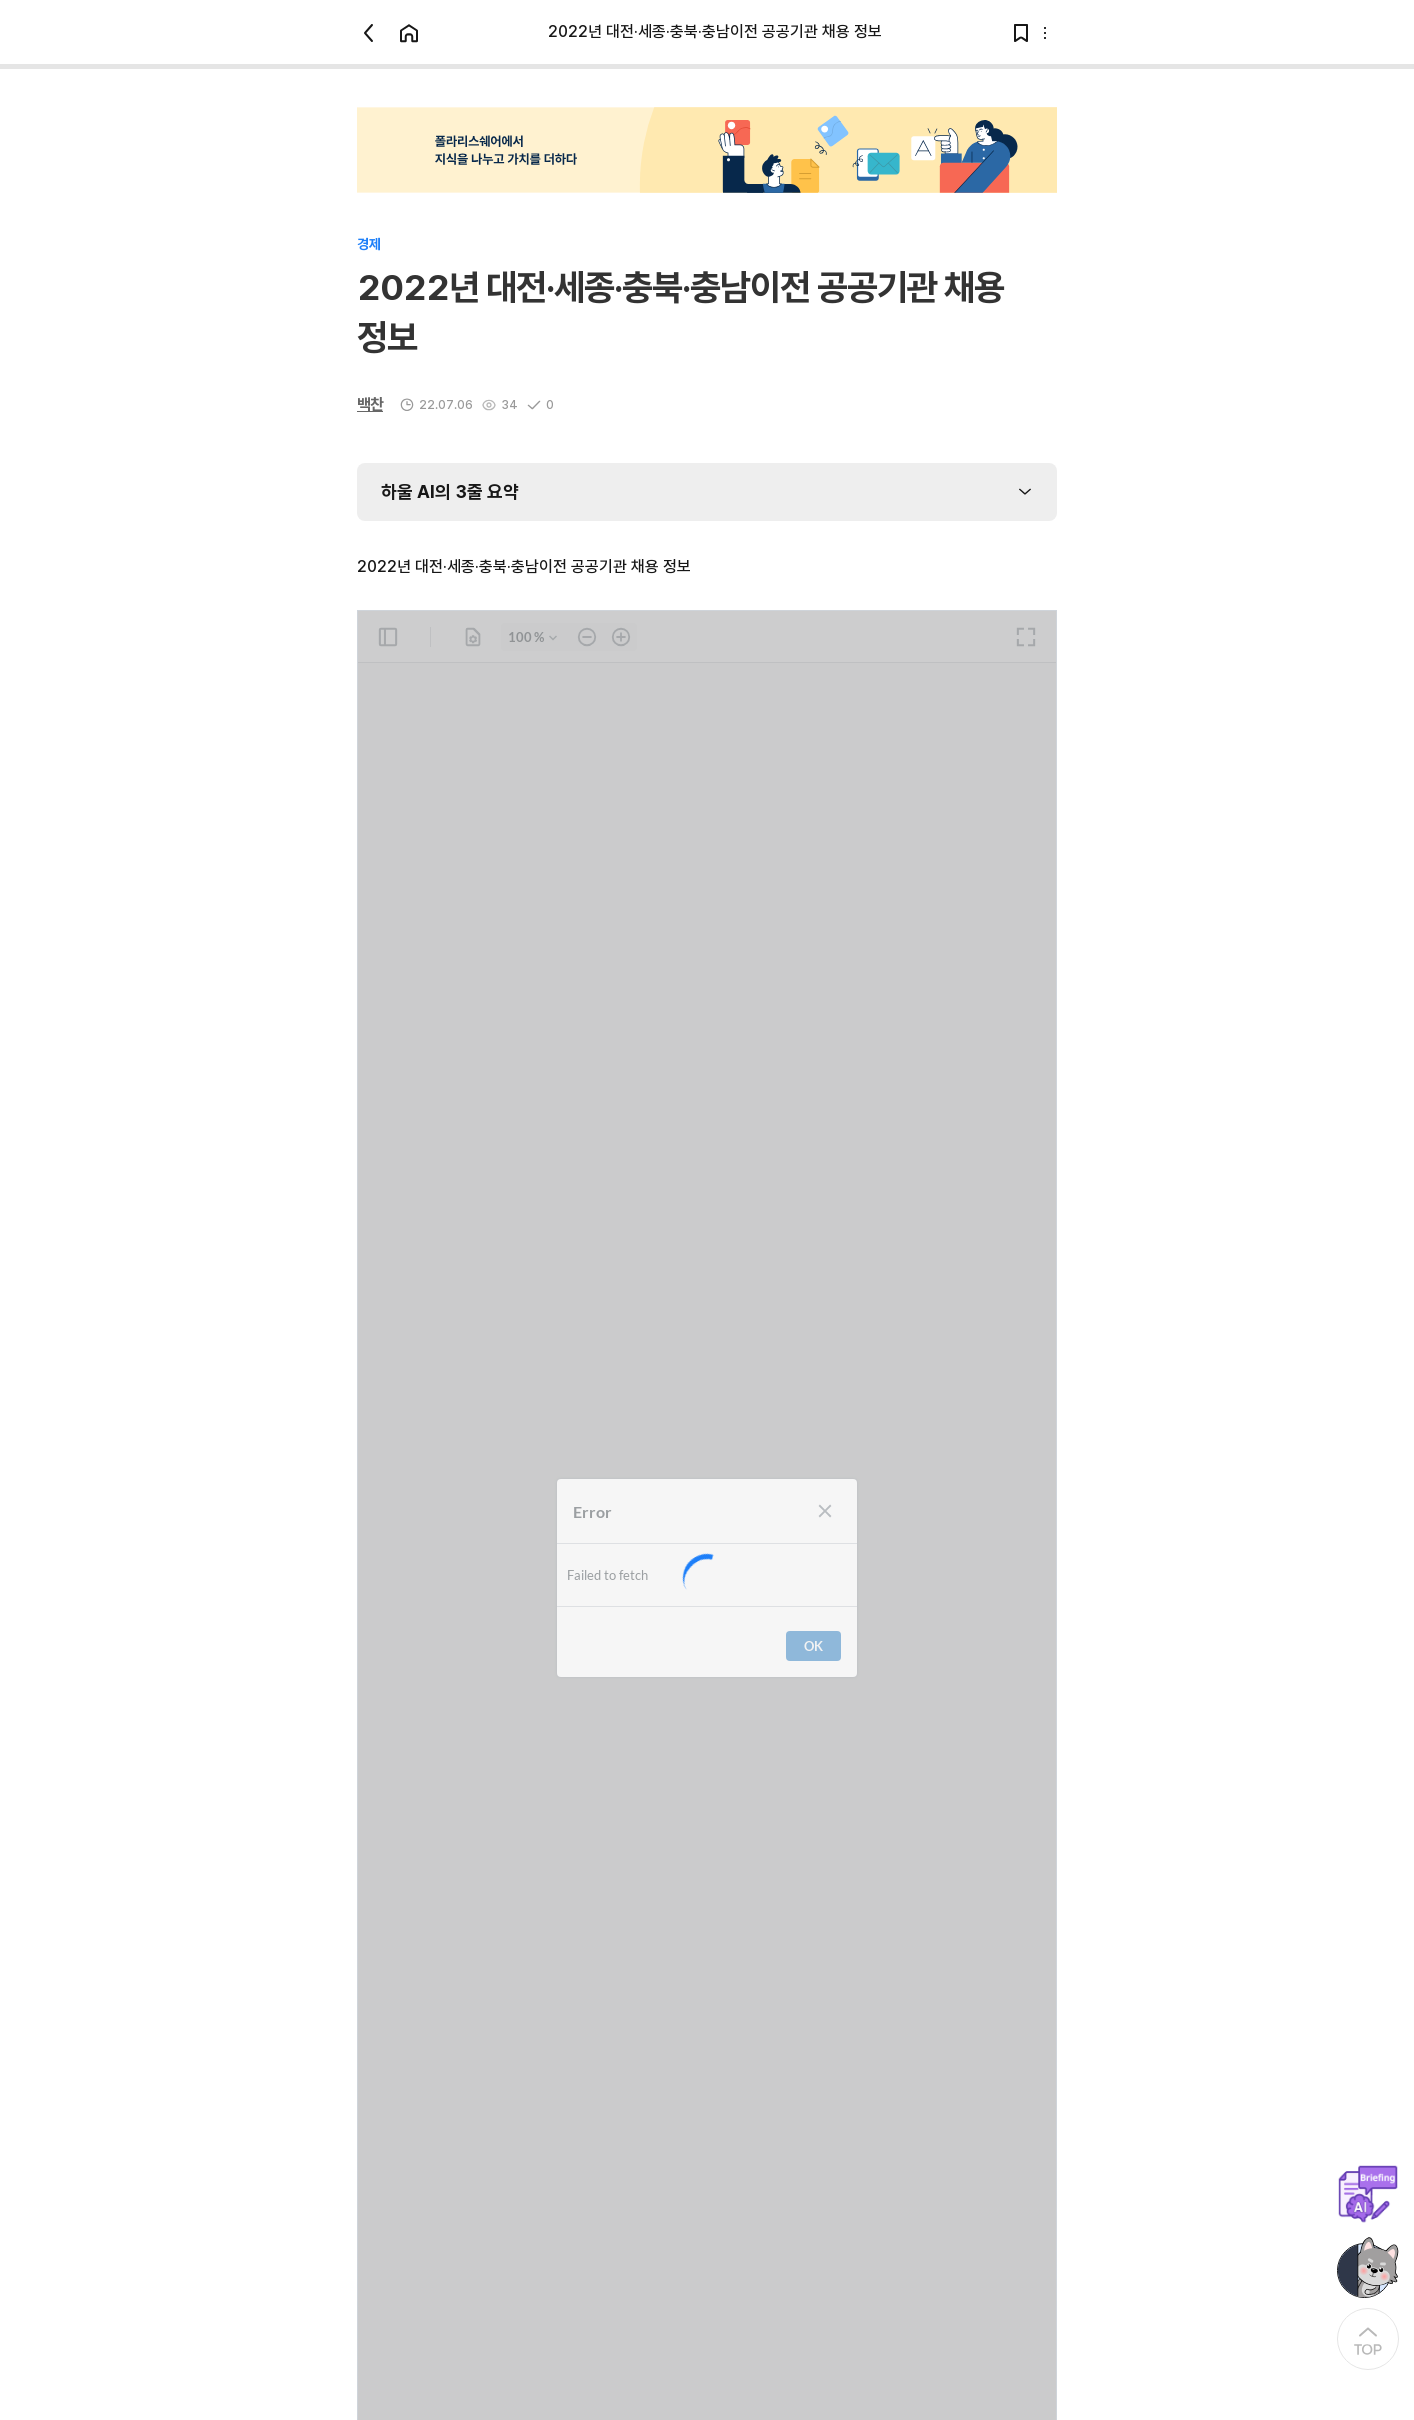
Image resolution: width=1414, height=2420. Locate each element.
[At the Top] (1368, 2339)
